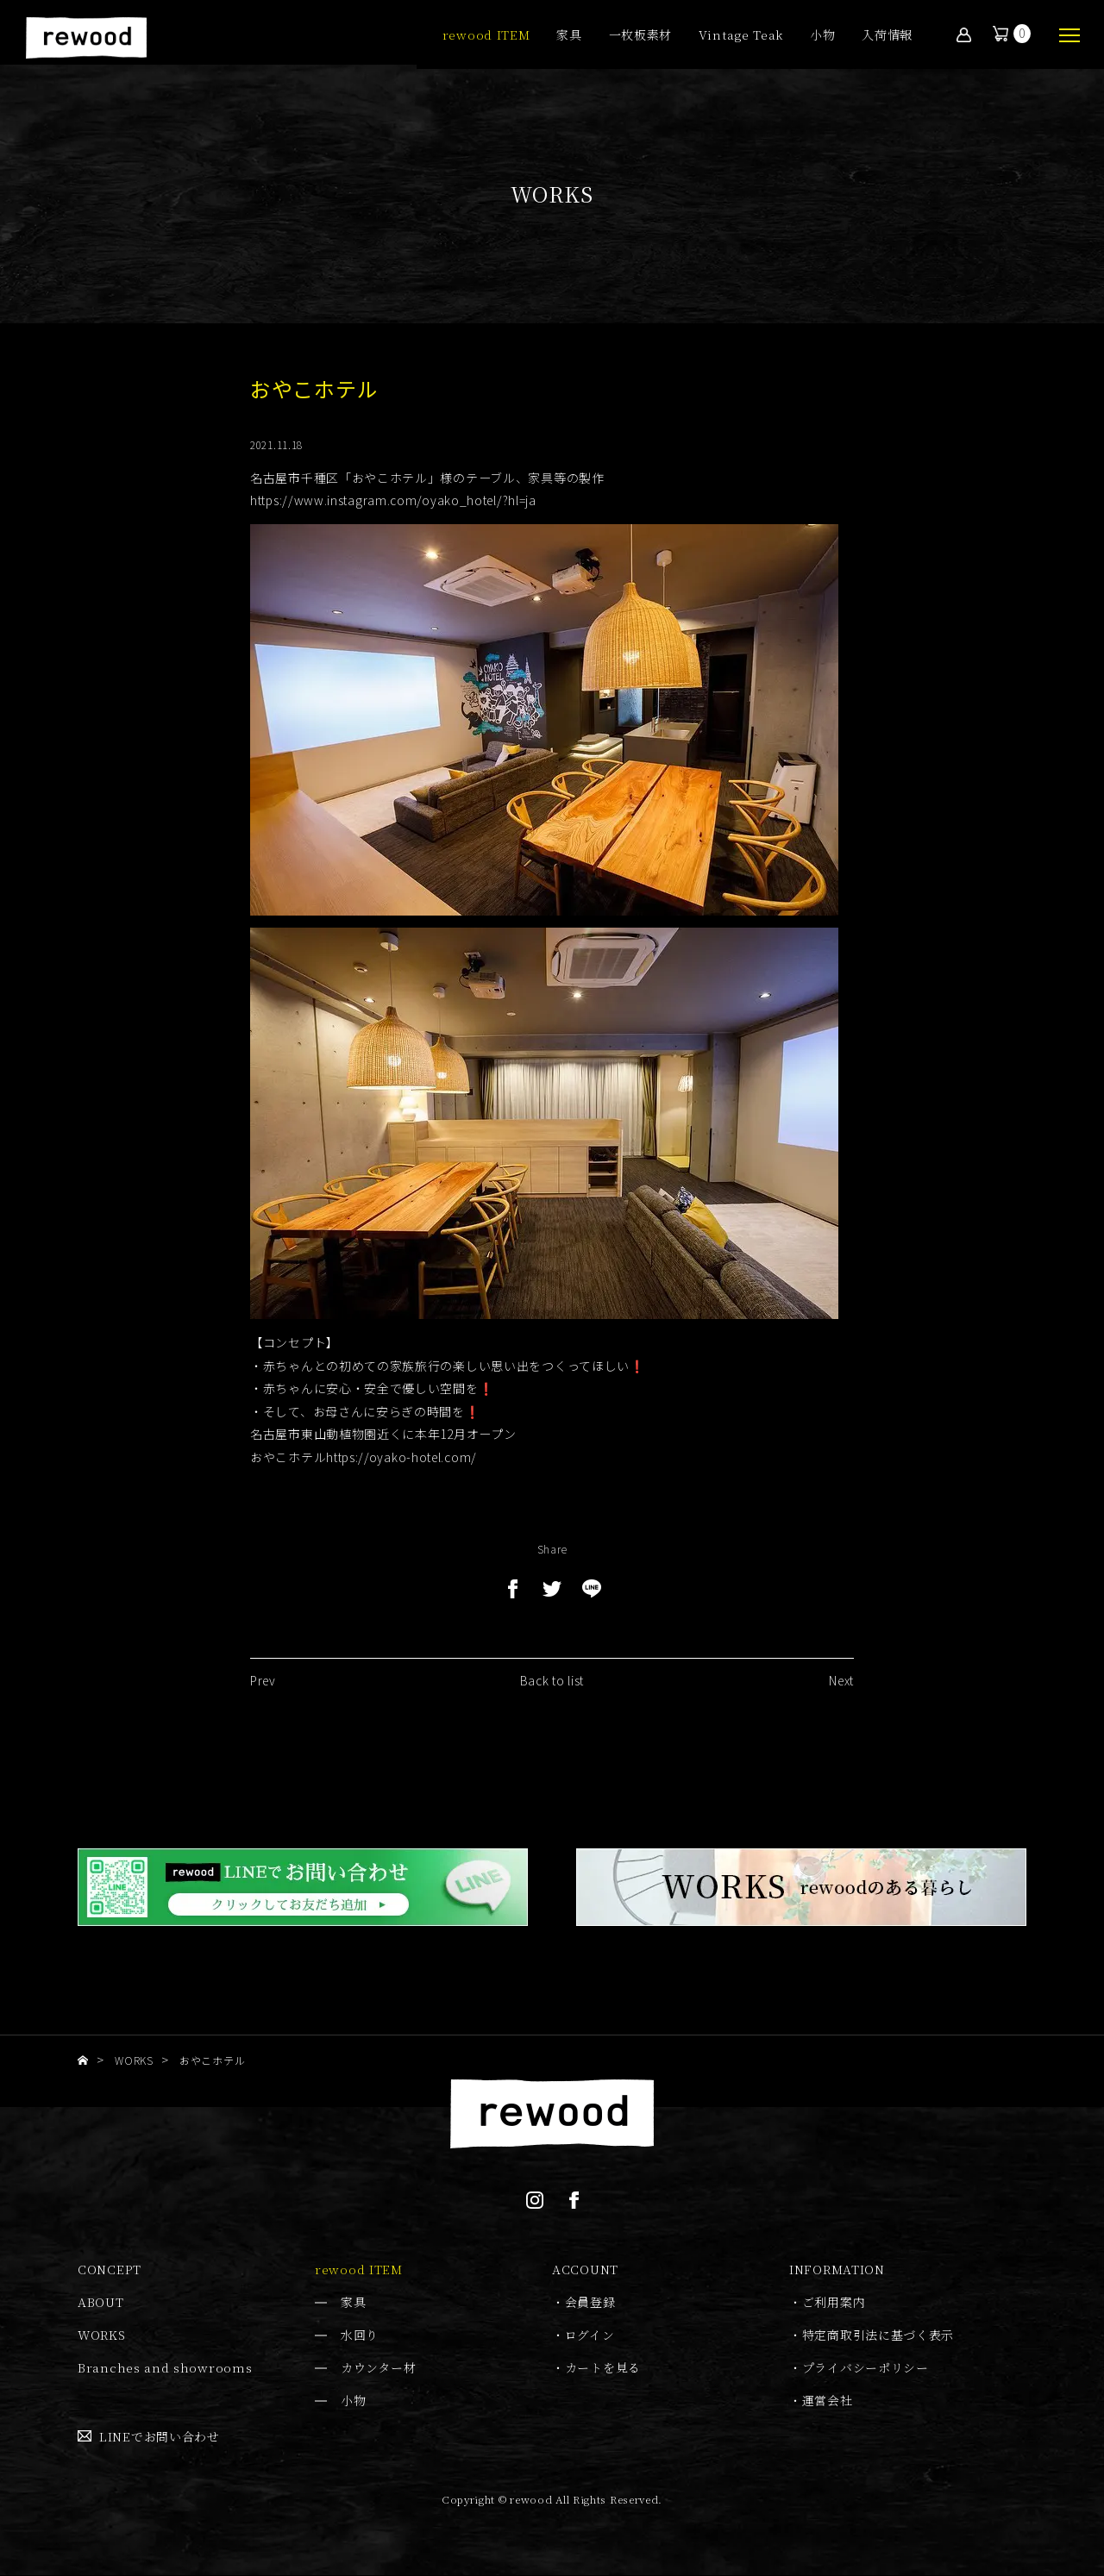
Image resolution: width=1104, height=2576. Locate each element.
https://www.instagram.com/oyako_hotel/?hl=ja (393, 500)
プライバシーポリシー (865, 2368)
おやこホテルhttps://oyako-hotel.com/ (363, 1457)
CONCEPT (109, 2270)
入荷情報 (887, 35)
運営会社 (827, 2400)
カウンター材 (378, 2368)
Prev (263, 1689)
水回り (360, 2335)
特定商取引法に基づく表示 (878, 2335)
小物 (822, 35)
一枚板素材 (641, 35)
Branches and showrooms (165, 2368)
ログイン (590, 2335)
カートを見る (603, 2368)
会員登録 (590, 2302)
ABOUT (101, 2302)
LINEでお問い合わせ (159, 2436)
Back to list (552, 1689)
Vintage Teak (741, 35)
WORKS (102, 2335)
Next (841, 1689)
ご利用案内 (834, 2302)
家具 (568, 35)
